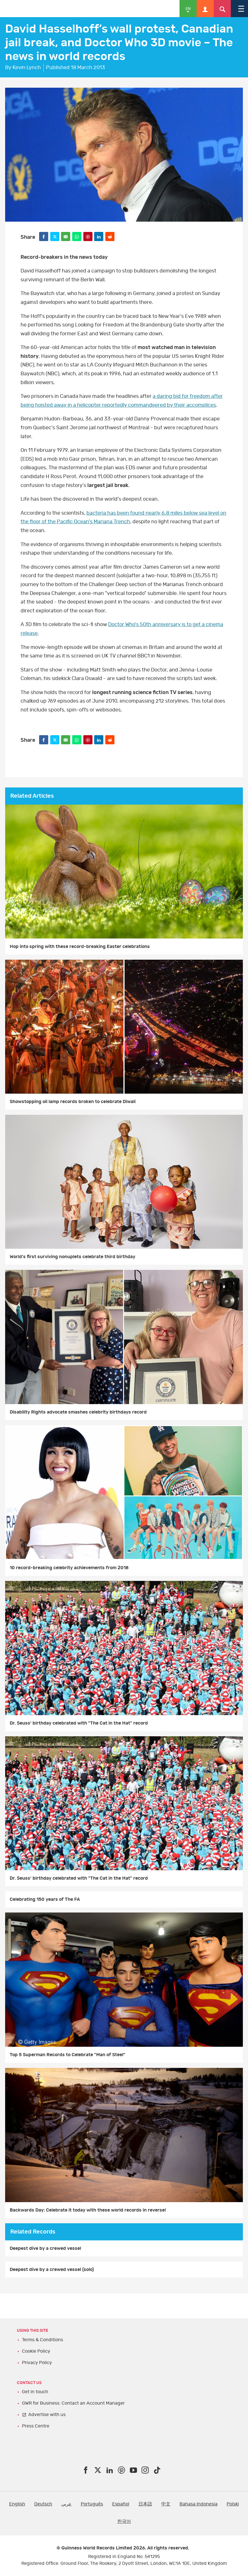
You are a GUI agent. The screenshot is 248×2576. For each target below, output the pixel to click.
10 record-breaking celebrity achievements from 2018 (69, 1567)
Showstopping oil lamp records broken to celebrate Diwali (73, 1101)
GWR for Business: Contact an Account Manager (73, 2403)
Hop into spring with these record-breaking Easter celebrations (80, 946)
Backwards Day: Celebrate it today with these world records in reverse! (88, 2210)
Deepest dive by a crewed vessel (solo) (52, 2269)
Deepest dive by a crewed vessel (45, 2248)
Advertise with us (47, 2414)
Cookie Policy (36, 2351)
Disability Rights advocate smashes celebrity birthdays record (78, 1412)
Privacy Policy (37, 2362)
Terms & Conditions (42, 2340)
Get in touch (35, 2391)
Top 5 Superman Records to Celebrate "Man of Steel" (67, 2054)
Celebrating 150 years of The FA (45, 1899)
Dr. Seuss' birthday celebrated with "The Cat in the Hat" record (79, 1723)
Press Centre (35, 2426)
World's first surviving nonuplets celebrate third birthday (72, 1256)
